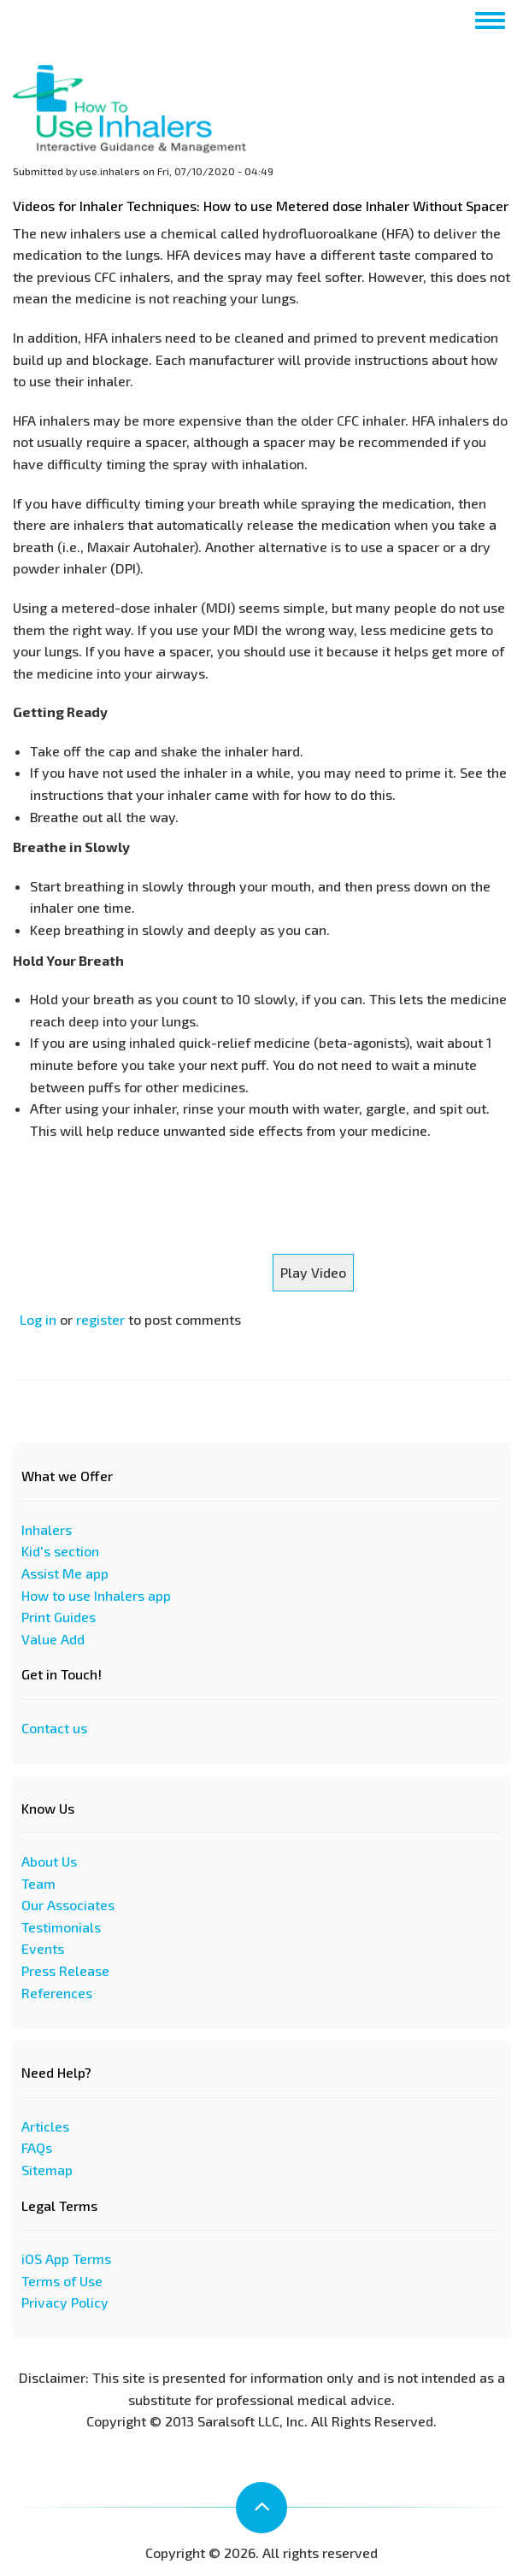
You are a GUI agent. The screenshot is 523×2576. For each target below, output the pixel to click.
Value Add (53, 1639)
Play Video (313, 1272)
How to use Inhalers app (96, 1595)
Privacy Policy (65, 2302)
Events (42, 1948)
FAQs (36, 2147)
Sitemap (47, 2169)
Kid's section (60, 1551)
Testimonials (61, 1927)
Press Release (65, 1970)
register (100, 1319)
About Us (49, 1861)
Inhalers (46, 1529)
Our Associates (68, 1905)
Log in (38, 1319)
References (56, 1993)
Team (38, 1883)
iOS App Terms (66, 2258)
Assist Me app (65, 1573)
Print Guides (58, 1617)
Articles (45, 2126)
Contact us (54, 1728)
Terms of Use (62, 2281)
